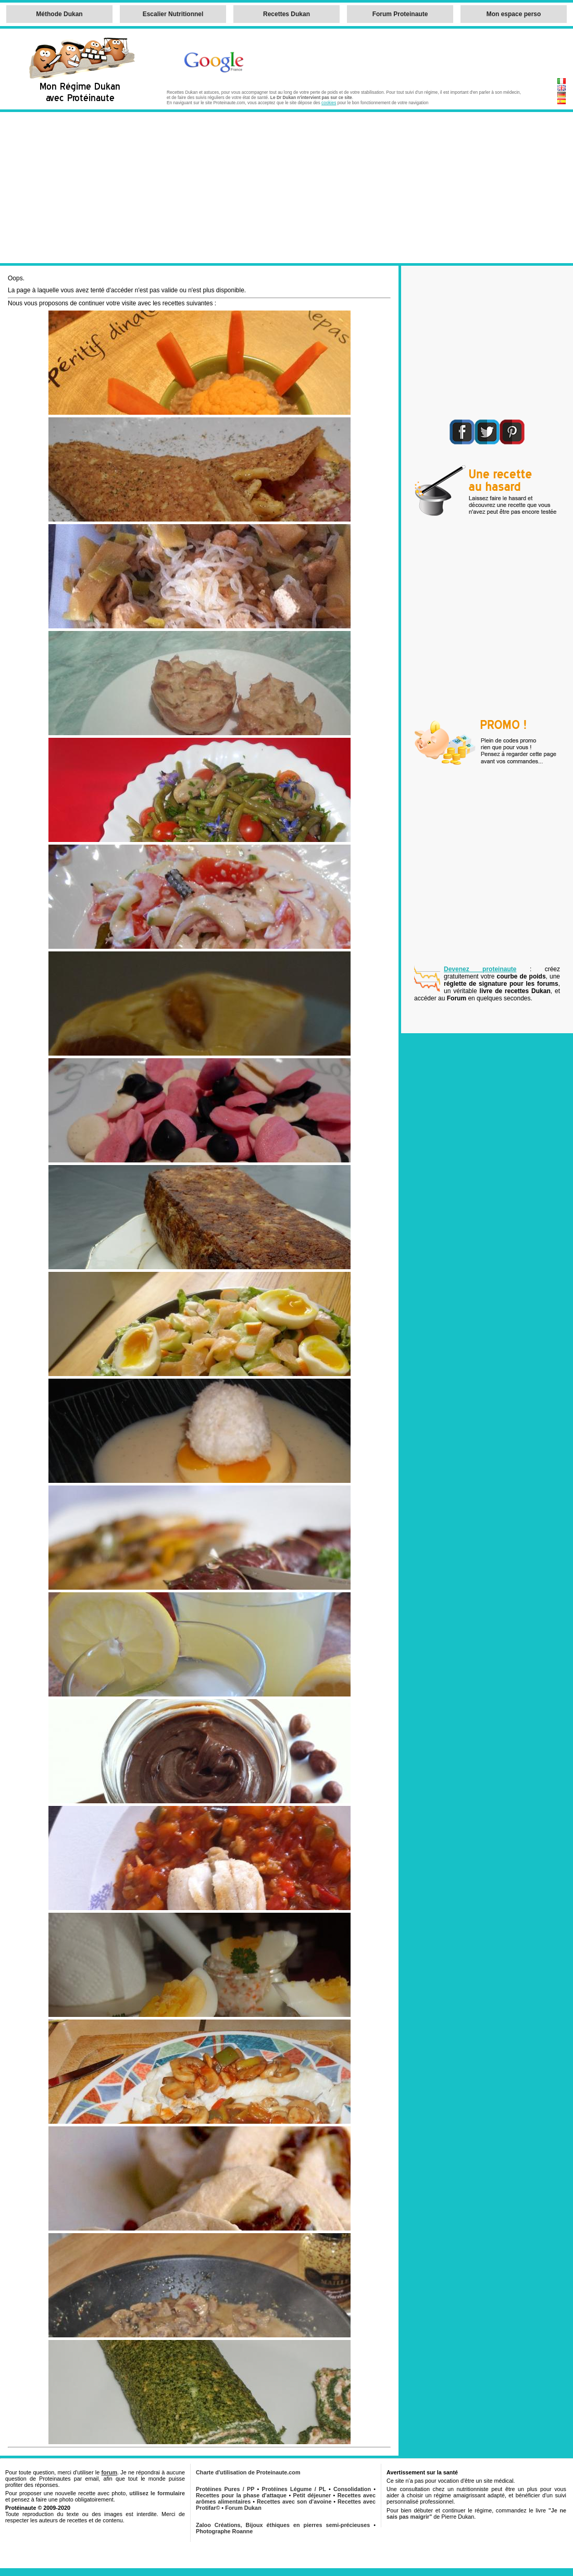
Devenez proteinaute (480, 969)
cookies (328, 102)
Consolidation (352, 2489)
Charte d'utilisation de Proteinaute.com (248, 2472)
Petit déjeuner (312, 2495)
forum (109, 2472)
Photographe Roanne (224, 2531)
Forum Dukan (243, 2508)
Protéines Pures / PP (225, 2489)
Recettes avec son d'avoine (294, 2501)
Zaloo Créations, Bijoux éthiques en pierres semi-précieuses (283, 2525)
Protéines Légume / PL (294, 2489)
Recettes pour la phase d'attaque (241, 2495)
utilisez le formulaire (157, 2493)
